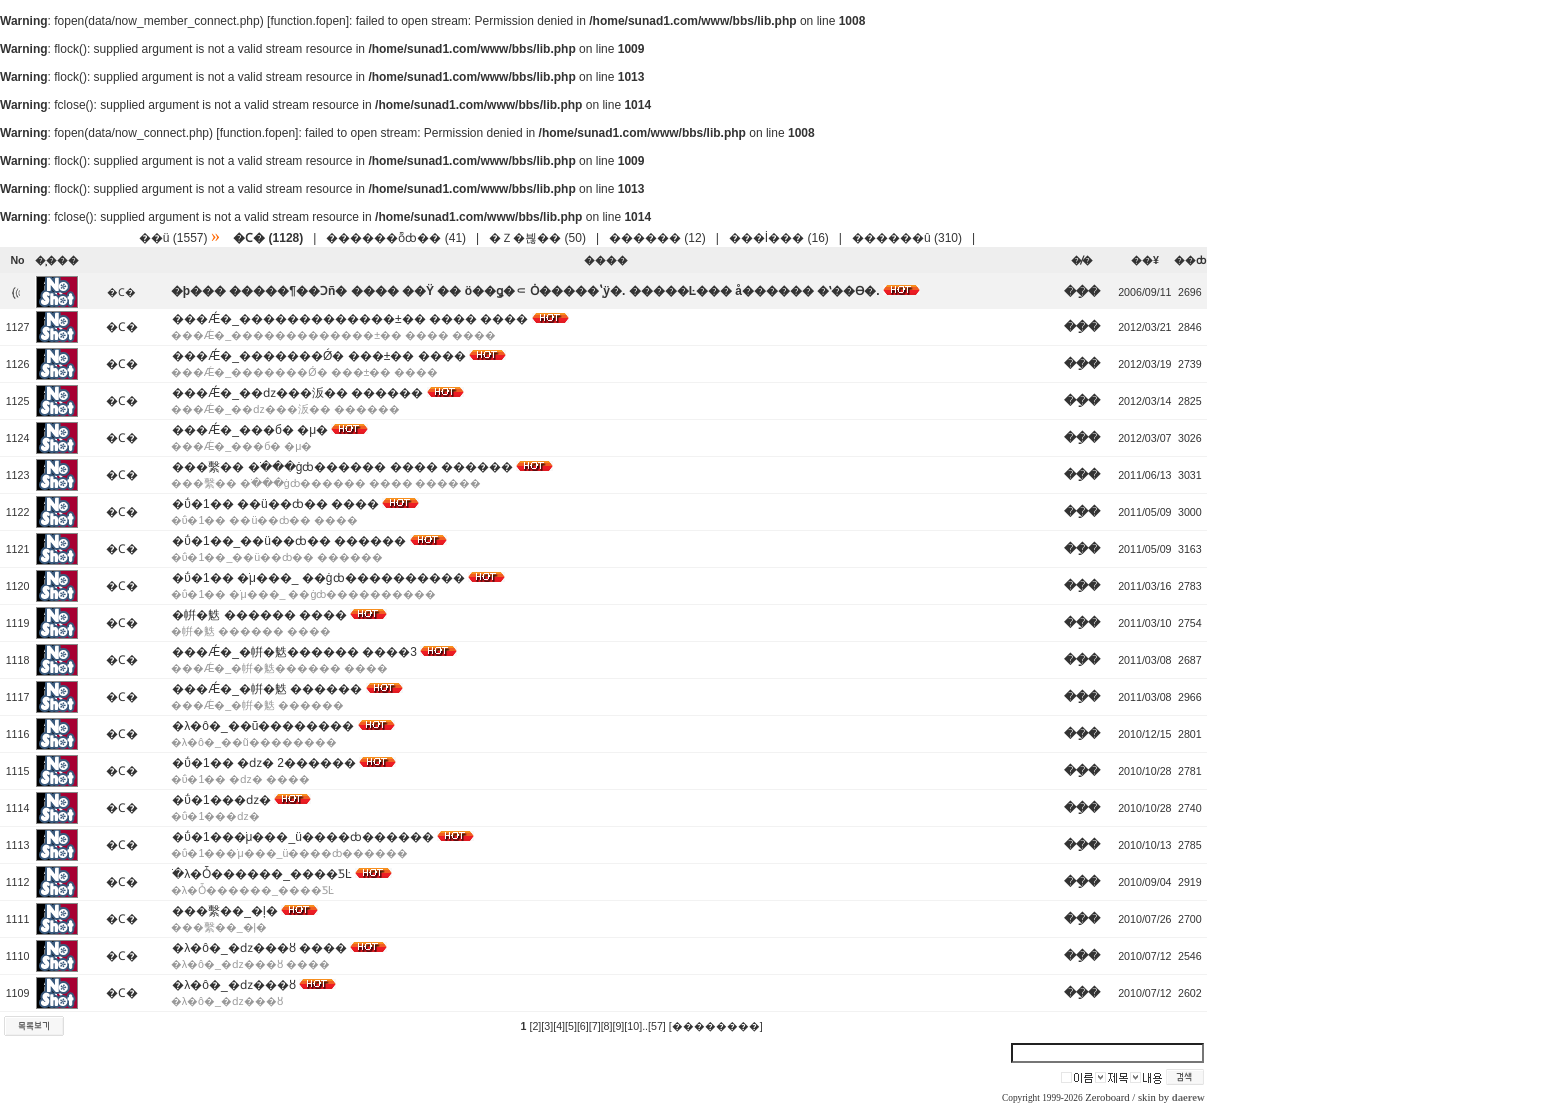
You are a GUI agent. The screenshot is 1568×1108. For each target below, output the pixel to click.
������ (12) (657, 238)
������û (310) (907, 238)
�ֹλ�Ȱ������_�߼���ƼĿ (261, 874)
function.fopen (307, 21)
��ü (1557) (173, 238)
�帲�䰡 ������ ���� (259, 615)
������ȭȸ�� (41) (396, 238)
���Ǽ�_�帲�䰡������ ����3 (294, 652)
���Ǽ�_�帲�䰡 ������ (267, 689)
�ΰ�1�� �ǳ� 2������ (264, 763)
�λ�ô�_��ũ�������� (263, 726)
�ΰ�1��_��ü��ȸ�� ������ (289, 541)
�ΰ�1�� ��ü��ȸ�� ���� (275, 504)
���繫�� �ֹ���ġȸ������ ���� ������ (342, 467)
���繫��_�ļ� (224, 911)
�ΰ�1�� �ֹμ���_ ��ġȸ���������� (318, 578)
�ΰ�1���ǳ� (221, 800)
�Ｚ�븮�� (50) (537, 238)
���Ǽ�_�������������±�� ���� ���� (350, 319)
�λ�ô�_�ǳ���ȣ (233, 985)
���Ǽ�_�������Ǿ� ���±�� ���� (318, 356)
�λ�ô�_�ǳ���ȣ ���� (259, 948)
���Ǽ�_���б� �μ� (250, 430)
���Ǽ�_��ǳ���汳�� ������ (297, 393)
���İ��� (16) (779, 238)
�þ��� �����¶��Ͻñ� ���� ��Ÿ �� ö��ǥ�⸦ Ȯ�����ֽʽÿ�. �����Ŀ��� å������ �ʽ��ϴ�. (525, 291)
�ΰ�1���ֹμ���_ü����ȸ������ (303, 837)
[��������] (716, 1026)
